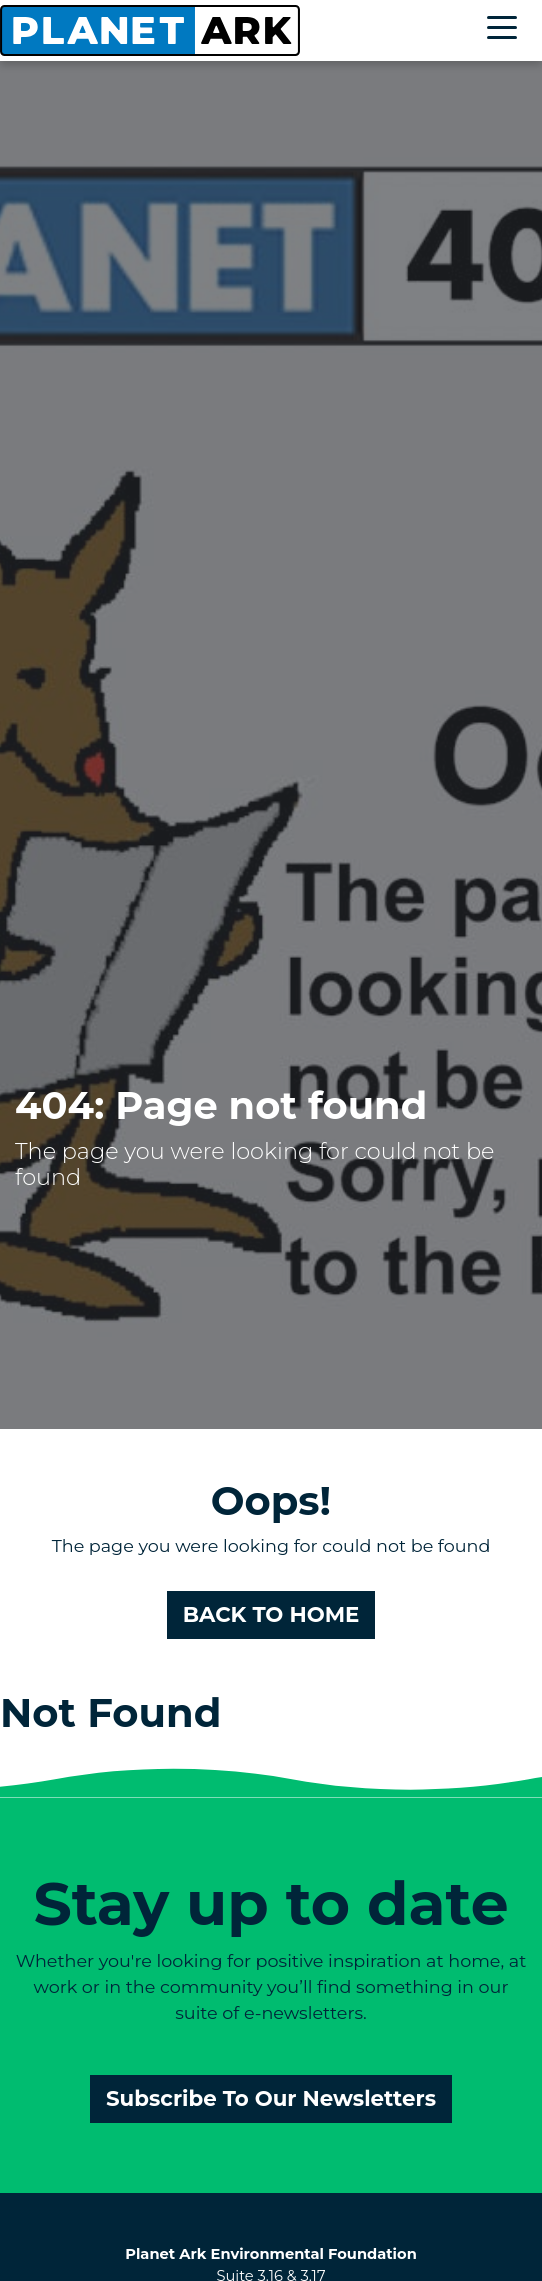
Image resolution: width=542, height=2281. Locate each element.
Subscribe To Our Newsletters (271, 2098)
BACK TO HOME (271, 1614)
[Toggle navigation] (507, 30)
